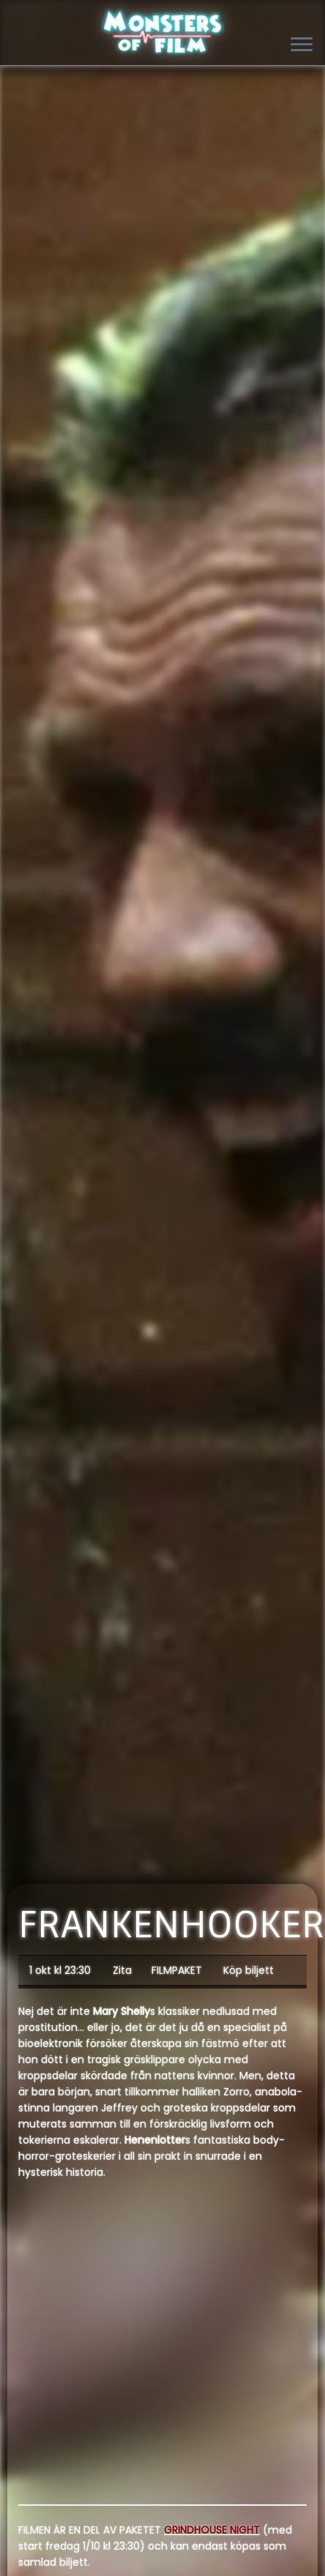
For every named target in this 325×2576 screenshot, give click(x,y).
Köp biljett (248, 1970)
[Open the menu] (302, 45)
